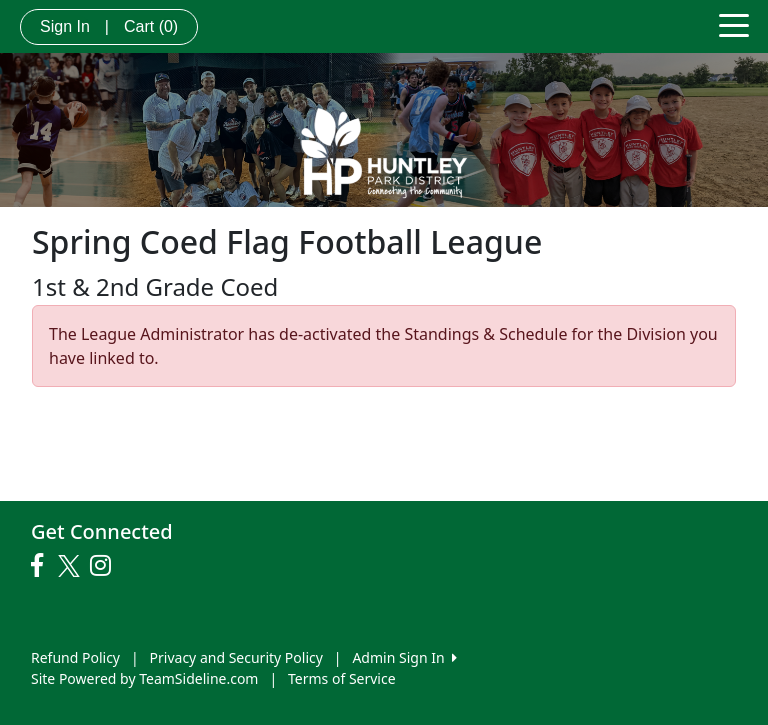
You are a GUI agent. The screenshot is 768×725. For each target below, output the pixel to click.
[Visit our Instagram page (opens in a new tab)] (105, 566)
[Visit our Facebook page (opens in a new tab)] (42, 566)
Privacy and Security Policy (236, 657)
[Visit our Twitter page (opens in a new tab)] (71, 566)
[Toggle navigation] (734, 24)
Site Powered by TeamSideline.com (144, 678)
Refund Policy (75, 657)
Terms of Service (342, 678)
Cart (151, 26)
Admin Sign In (404, 657)
